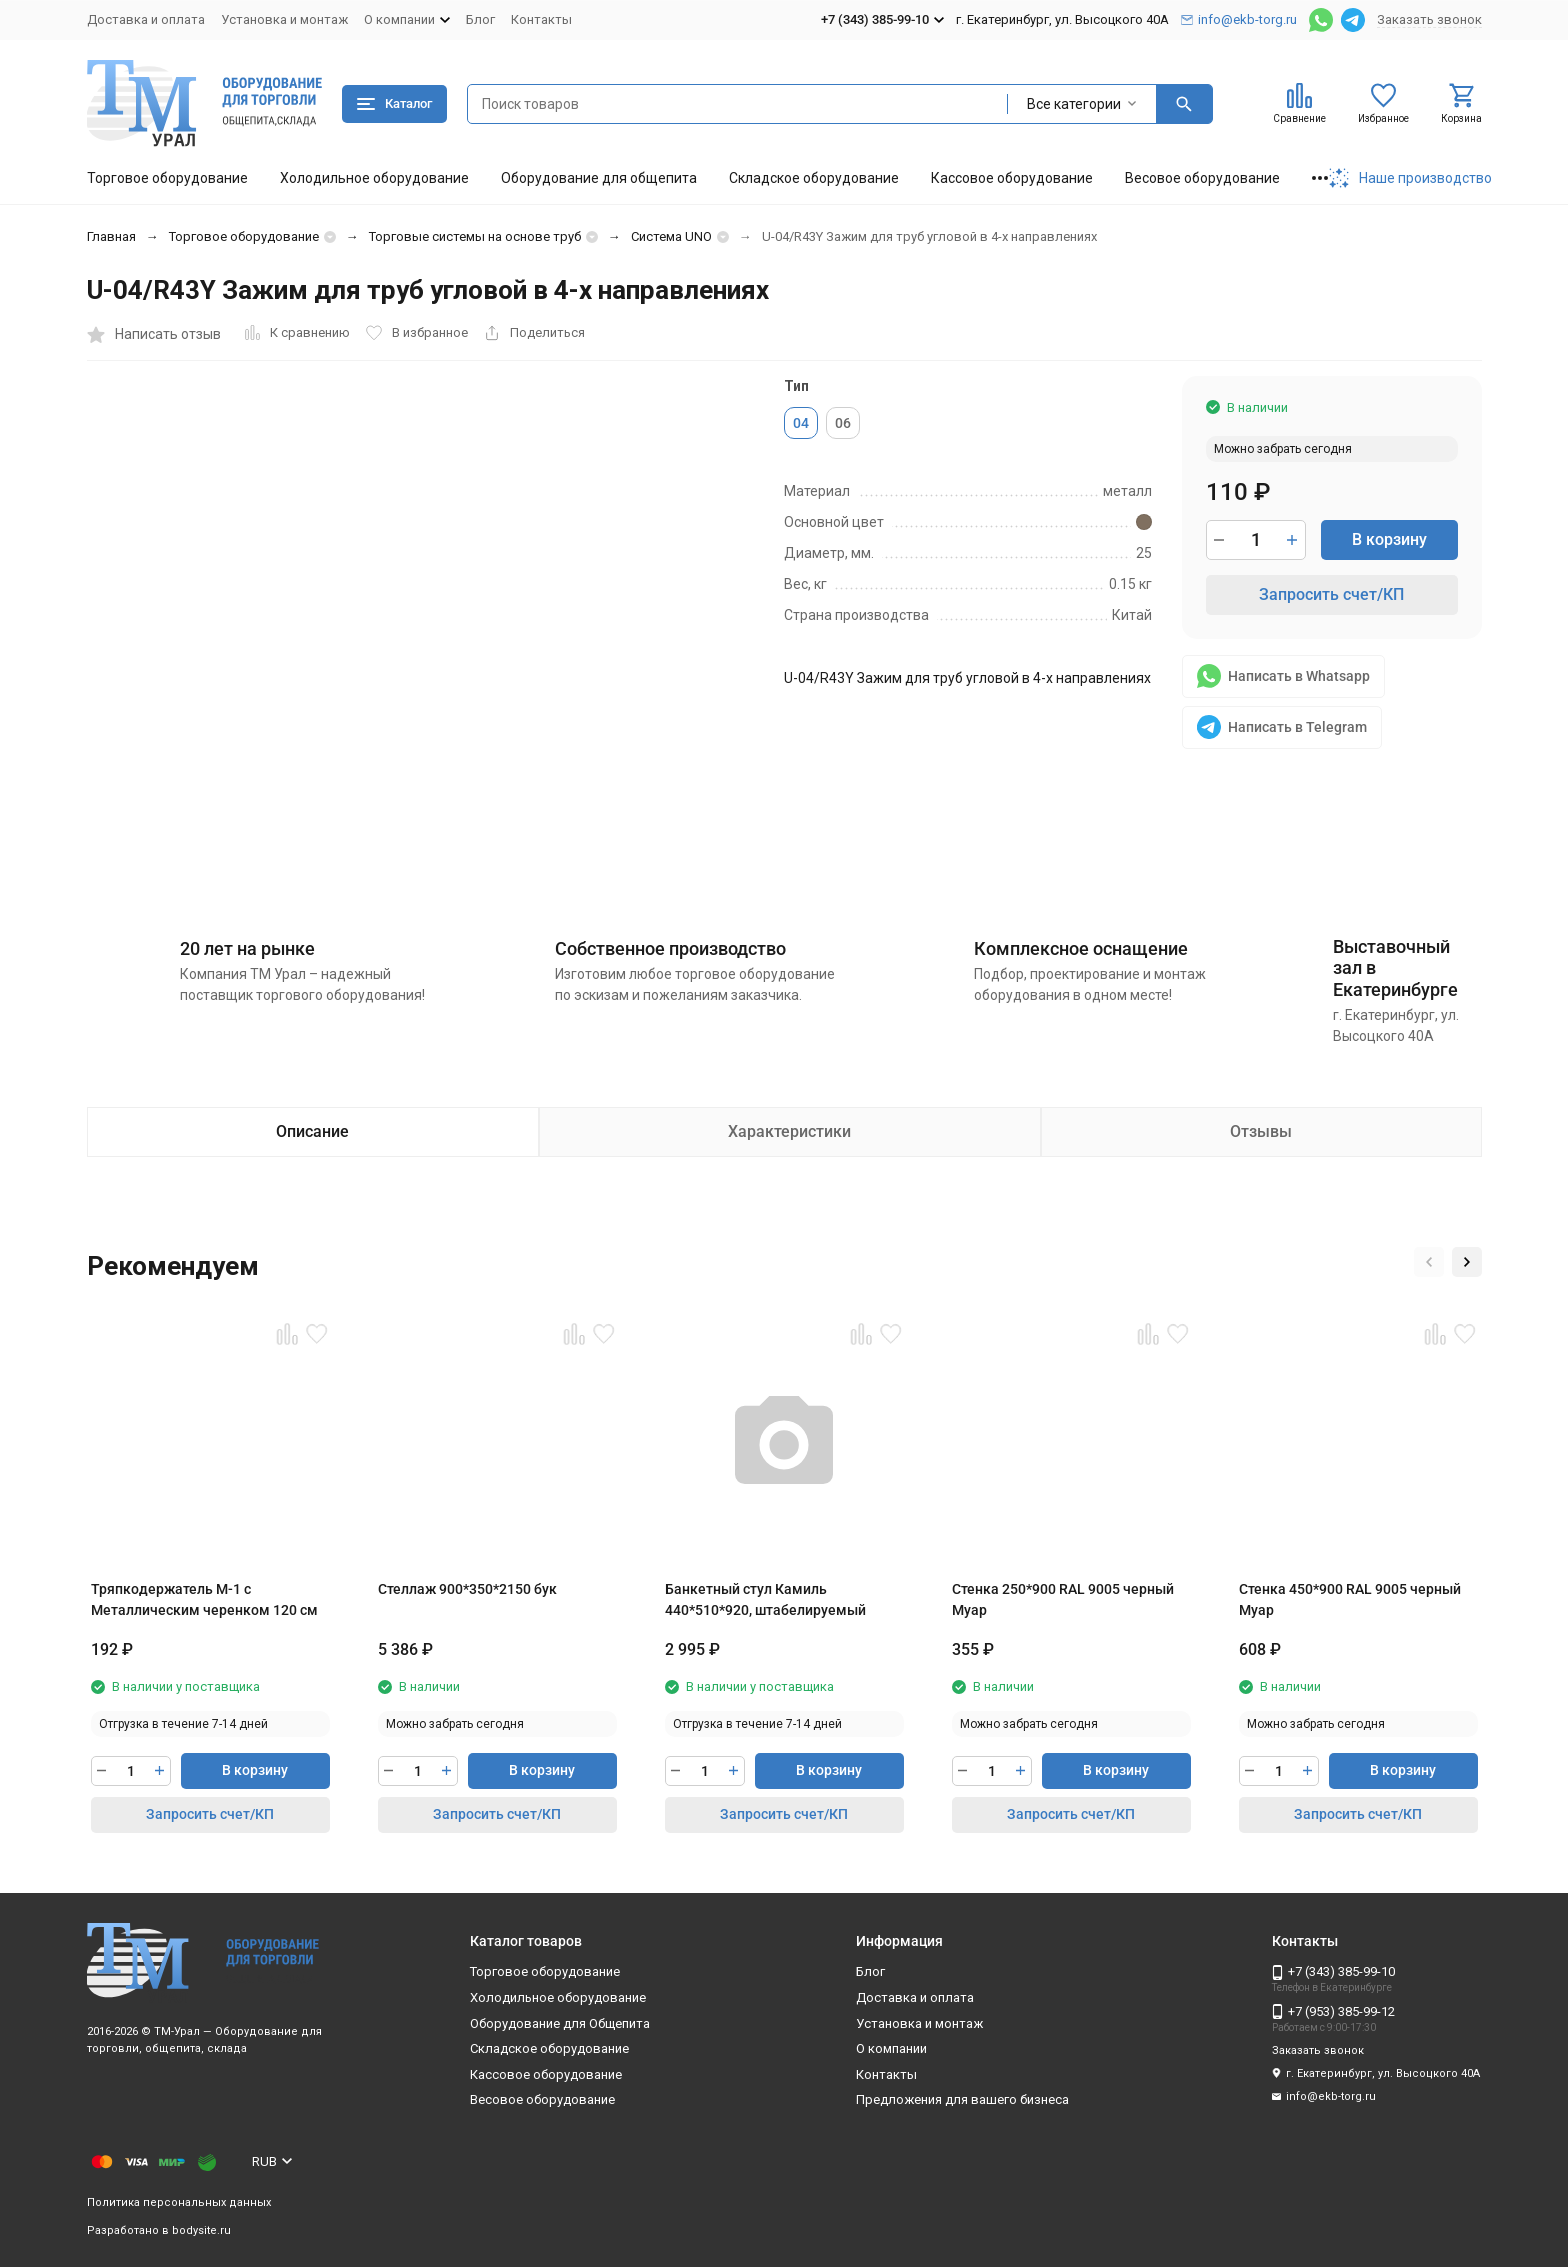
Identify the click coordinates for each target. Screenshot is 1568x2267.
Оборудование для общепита (599, 178)
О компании (891, 2048)
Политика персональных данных (179, 2202)
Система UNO (671, 236)
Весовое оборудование (1202, 178)
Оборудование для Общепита (560, 2023)
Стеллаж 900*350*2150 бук (467, 1589)
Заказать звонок (1429, 19)
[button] (1429, 1262)
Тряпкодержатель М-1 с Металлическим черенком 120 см (204, 1599)
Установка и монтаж (284, 19)
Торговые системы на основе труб (475, 236)
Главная (111, 236)
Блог (480, 19)
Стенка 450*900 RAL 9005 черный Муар (1350, 1599)
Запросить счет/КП (1331, 594)
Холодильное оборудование (374, 178)
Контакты (541, 19)
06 (843, 423)
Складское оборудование (814, 178)
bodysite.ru (201, 2230)
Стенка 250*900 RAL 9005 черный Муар (1063, 1599)
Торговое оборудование (167, 178)
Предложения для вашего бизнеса (962, 2099)
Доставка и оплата (146, 19)
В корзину (1389, 539)
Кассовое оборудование (1012, 178)
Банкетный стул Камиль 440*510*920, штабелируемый (765, 1599)
